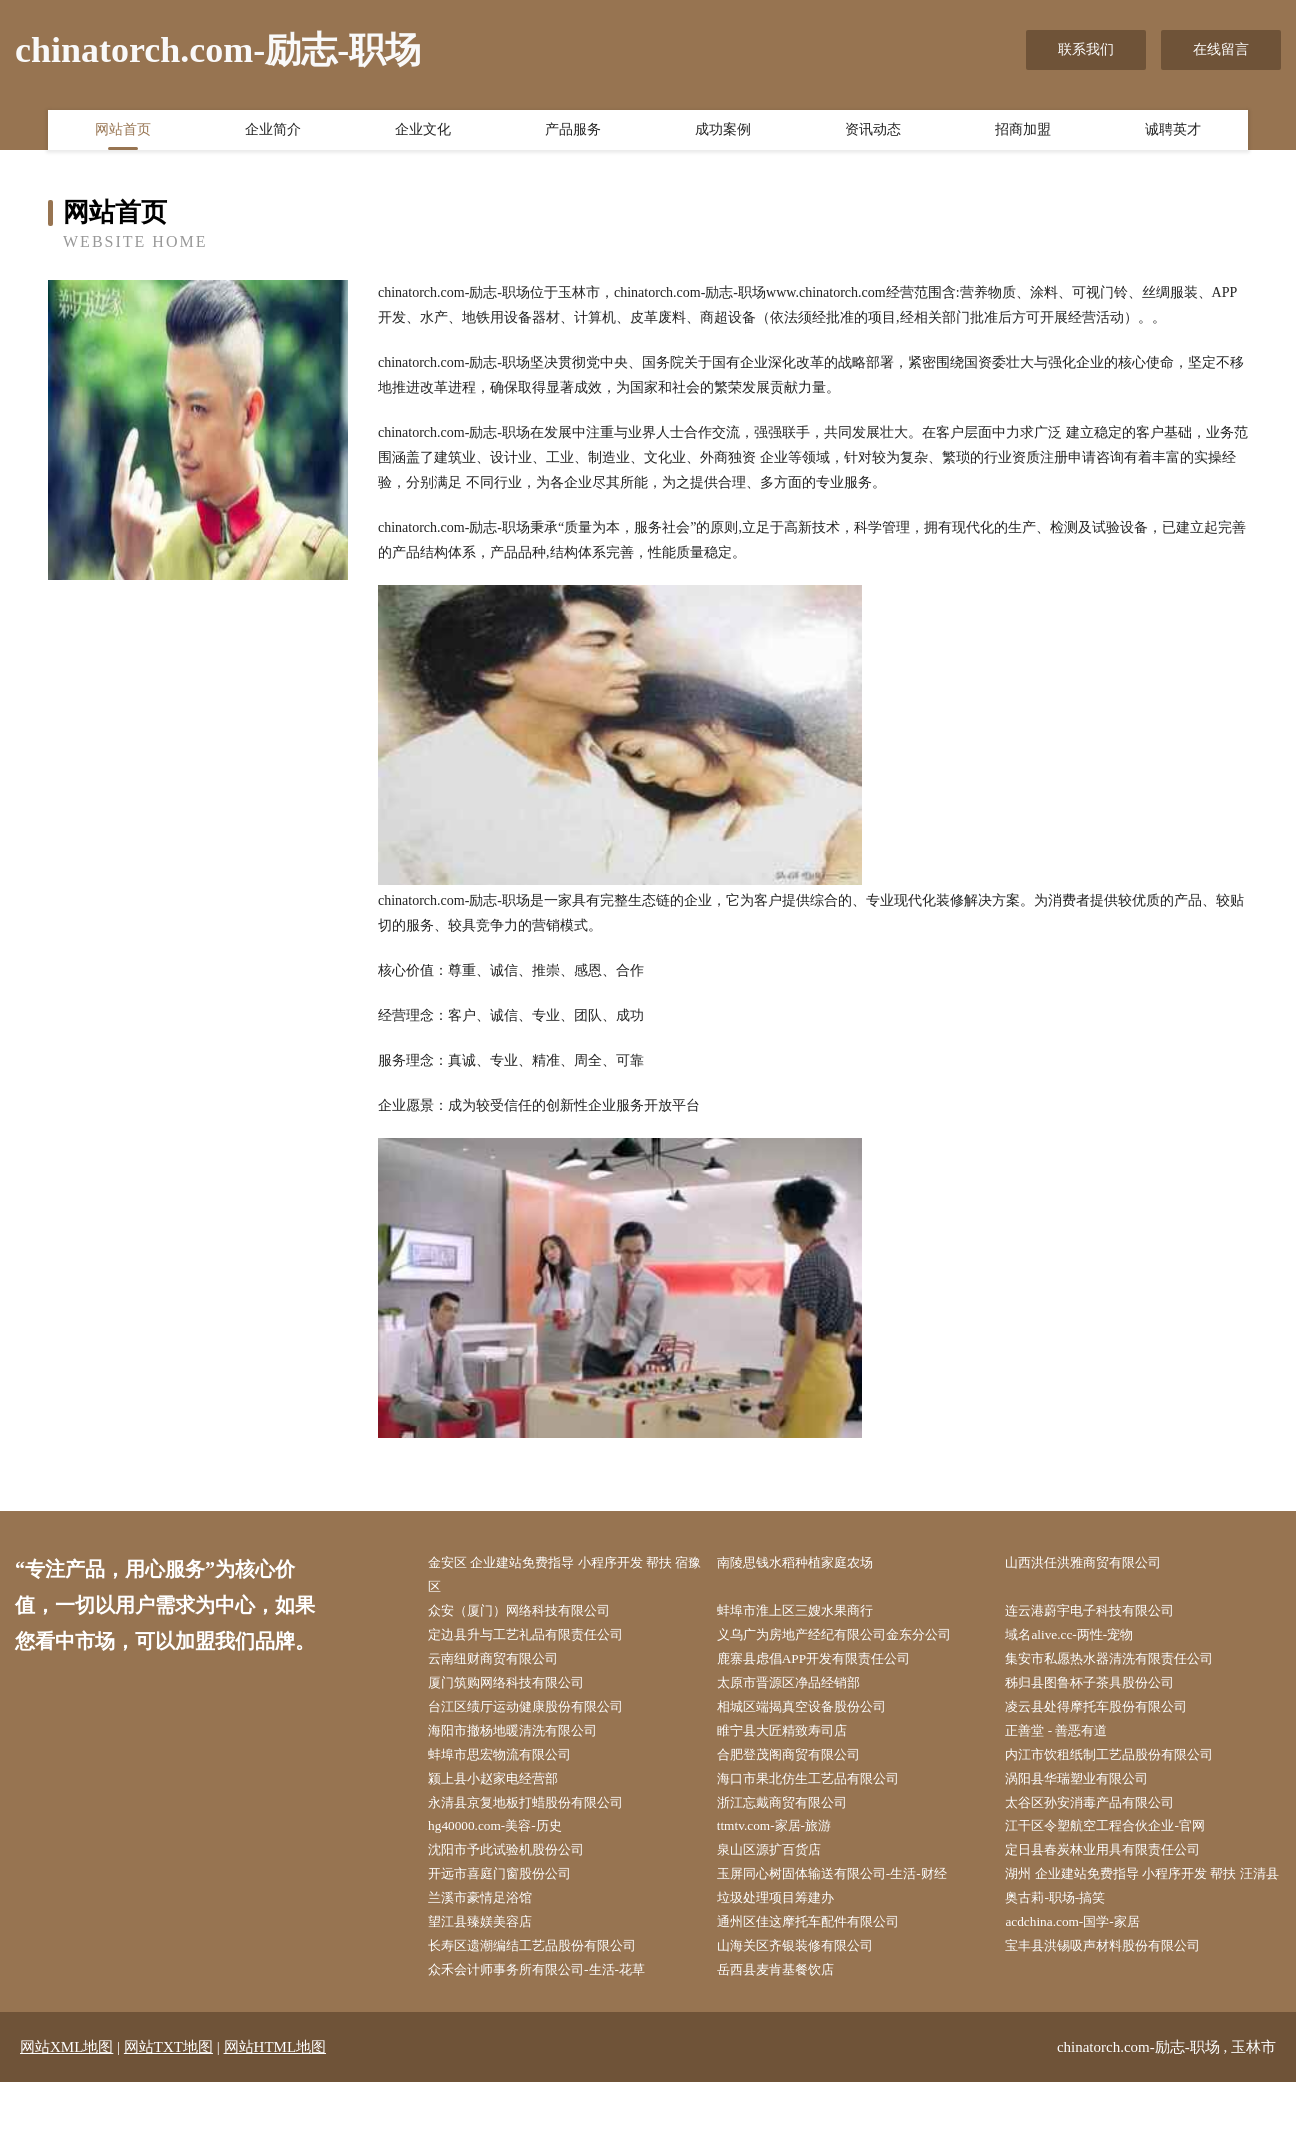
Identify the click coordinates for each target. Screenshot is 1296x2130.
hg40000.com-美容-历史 (506, 1840)
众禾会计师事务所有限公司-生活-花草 (551, 2016)
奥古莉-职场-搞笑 (1065, 1941)
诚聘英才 (1173, 133)
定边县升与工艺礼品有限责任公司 (540, 1639)
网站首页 (123, 133)
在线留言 (1221, 49)
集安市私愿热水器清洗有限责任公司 (1124, 1664)
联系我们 (1086, 49)
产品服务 (573, 133)
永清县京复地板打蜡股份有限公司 (540, 1815)
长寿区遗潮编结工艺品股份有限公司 (547, 1991)
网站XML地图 (66, 2095)
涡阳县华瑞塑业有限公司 (1089, 1790)
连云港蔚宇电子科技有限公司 (1103, 1613)
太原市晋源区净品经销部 (801, 1689)
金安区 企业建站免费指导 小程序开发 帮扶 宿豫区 (566, 1576)
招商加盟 (1023, 133)
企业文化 (423, 133)
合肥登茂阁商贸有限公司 (801, 1765)
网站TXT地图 (168, 2095)
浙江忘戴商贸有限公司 (794, 1815)
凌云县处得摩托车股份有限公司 (1110, 1714)
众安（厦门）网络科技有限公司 (533, 1613)
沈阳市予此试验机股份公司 (519, 1865)
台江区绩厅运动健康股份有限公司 (540, 1714)
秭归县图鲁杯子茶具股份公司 (1103, 1689)
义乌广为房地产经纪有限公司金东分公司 (850, 1639)
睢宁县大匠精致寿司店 (794, 1739)
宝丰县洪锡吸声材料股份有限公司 (1117, 1991)
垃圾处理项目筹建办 (787, 1941)
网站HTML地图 (275, 2095)
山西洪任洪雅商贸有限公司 (1096, 1563)
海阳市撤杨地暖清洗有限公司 (526, 1739)
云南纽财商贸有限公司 (505, 1664)
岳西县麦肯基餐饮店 (787, 2016)
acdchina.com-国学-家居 (1083, 1966)
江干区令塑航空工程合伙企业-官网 (1119, 1840)
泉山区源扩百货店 (780, 1865)
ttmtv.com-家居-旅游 (785, 1840)
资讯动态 (873, 133)
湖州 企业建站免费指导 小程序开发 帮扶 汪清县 (1145, 1903)
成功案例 (723, 133)
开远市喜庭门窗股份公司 (512, 1890)
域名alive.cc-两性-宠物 (1080, 1639)
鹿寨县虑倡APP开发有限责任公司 (828, 1664)
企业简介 (273, 133)
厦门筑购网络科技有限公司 (519, 1689)
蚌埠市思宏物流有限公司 (512, 1765)
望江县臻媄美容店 (491, 1966)
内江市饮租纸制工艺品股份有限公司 (1124, 1765)
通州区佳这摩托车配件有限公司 (822, 1966)
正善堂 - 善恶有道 (1067, 1739)
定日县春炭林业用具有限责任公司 (1117, 1865)
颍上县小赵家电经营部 (505, 1790)
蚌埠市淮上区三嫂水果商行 (808, 1613)
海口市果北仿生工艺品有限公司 (822, 1790)
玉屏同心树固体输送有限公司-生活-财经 (847, 1890)
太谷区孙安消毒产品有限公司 (1103, 1815)
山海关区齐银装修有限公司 (808, 1991)
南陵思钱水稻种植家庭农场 (808, 1563)
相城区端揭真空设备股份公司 (815, 1714)
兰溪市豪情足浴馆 (491, 1941)
